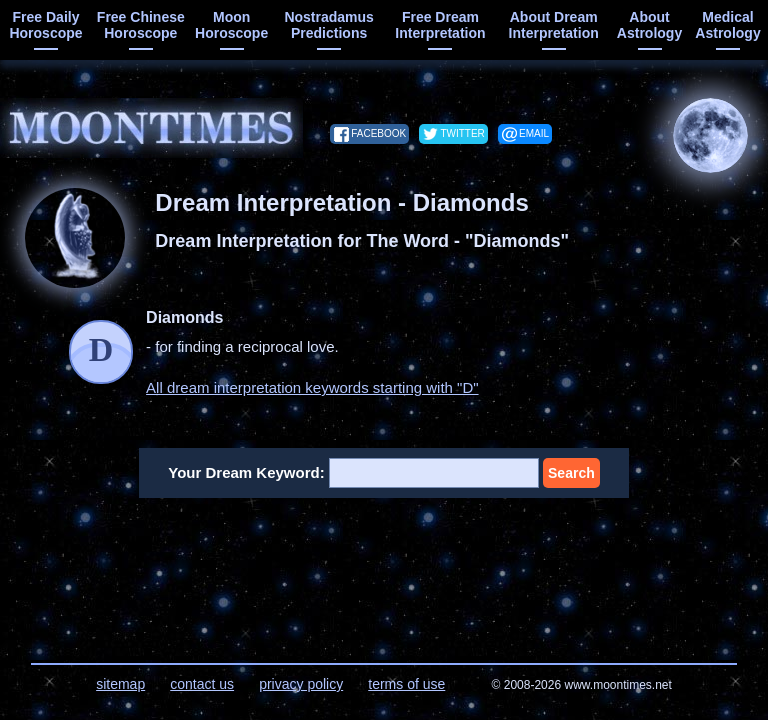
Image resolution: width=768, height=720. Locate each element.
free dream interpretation (440, 25)
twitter (462, 133)
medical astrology (727, 25)
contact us (202, 684)
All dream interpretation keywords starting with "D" (312, 387)
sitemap (120, 684)
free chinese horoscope (141, 25)
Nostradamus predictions (328, 25)
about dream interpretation (554, 25)
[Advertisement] (384, 568)
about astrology (649, 25)
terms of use (406, 684)
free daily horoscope (45, 25)
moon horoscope (231, 25)
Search (571, 473)
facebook (378, 133)
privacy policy (301, 684)
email (534, 133)
